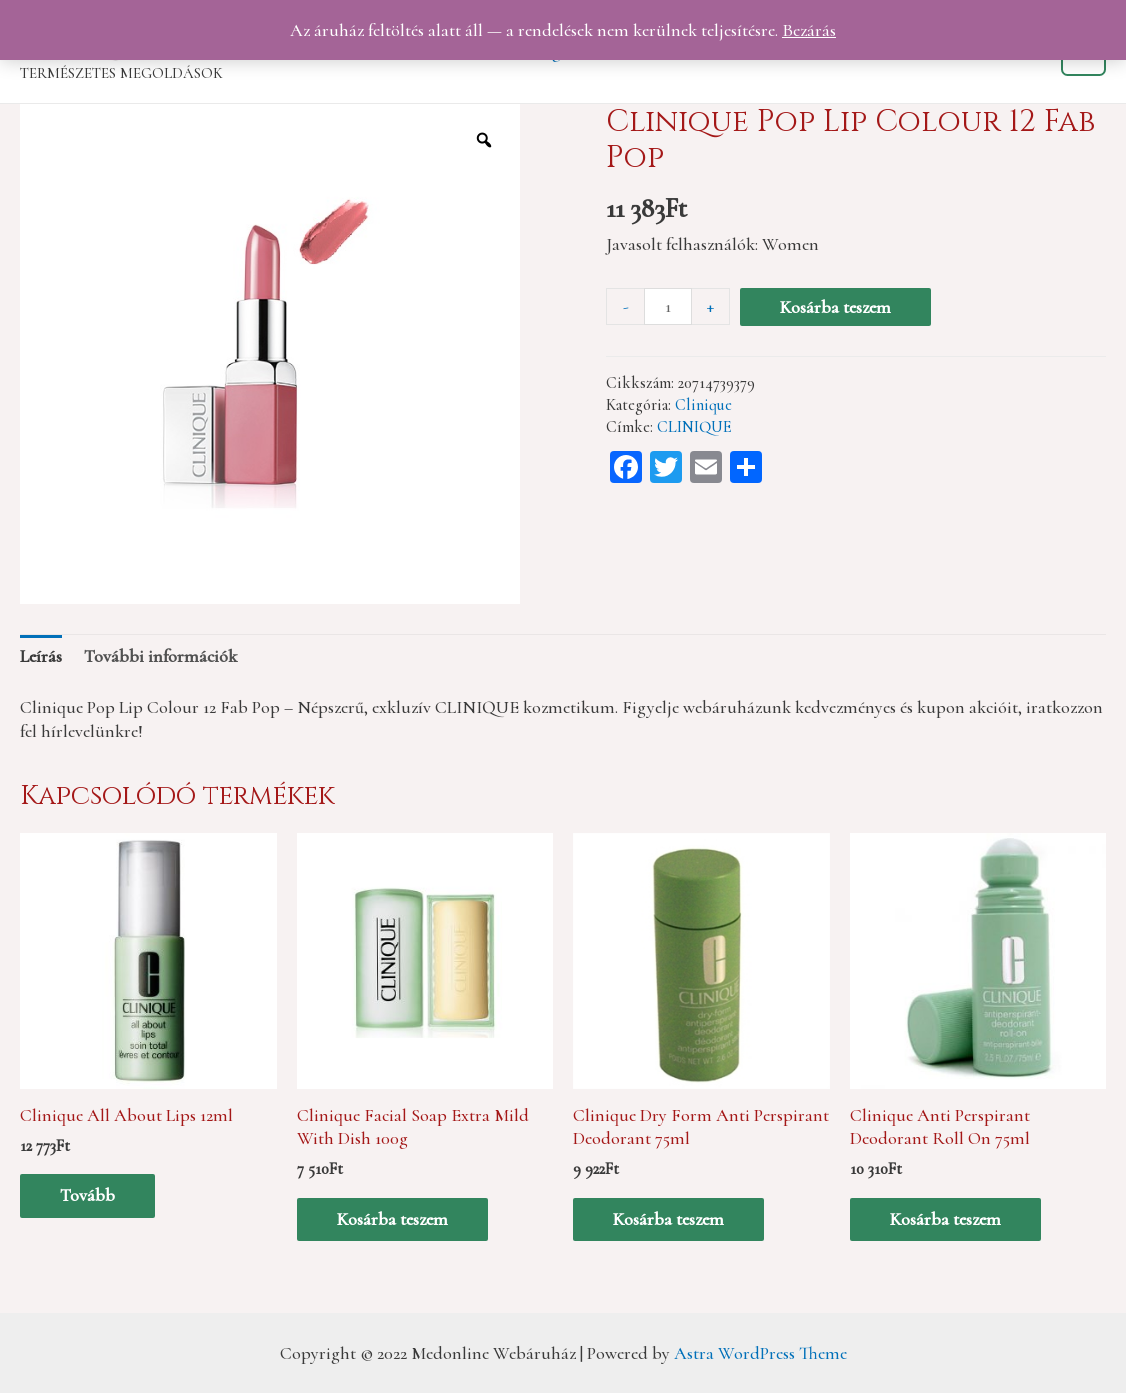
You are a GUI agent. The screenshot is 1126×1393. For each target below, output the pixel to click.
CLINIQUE (694, 427)
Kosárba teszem (835, 307)
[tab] (41, 656)
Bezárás (809, 30)
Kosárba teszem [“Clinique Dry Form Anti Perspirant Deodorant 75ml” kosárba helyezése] (668, 1219)
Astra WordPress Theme (760, 1353)
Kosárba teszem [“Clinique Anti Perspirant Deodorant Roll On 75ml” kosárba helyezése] (945, 1219)
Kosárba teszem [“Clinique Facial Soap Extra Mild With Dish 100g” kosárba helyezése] (392, 1219)
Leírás (41, 656)
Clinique (703, 405)
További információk (160, 656)
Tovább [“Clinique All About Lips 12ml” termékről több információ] (87, 1195)
